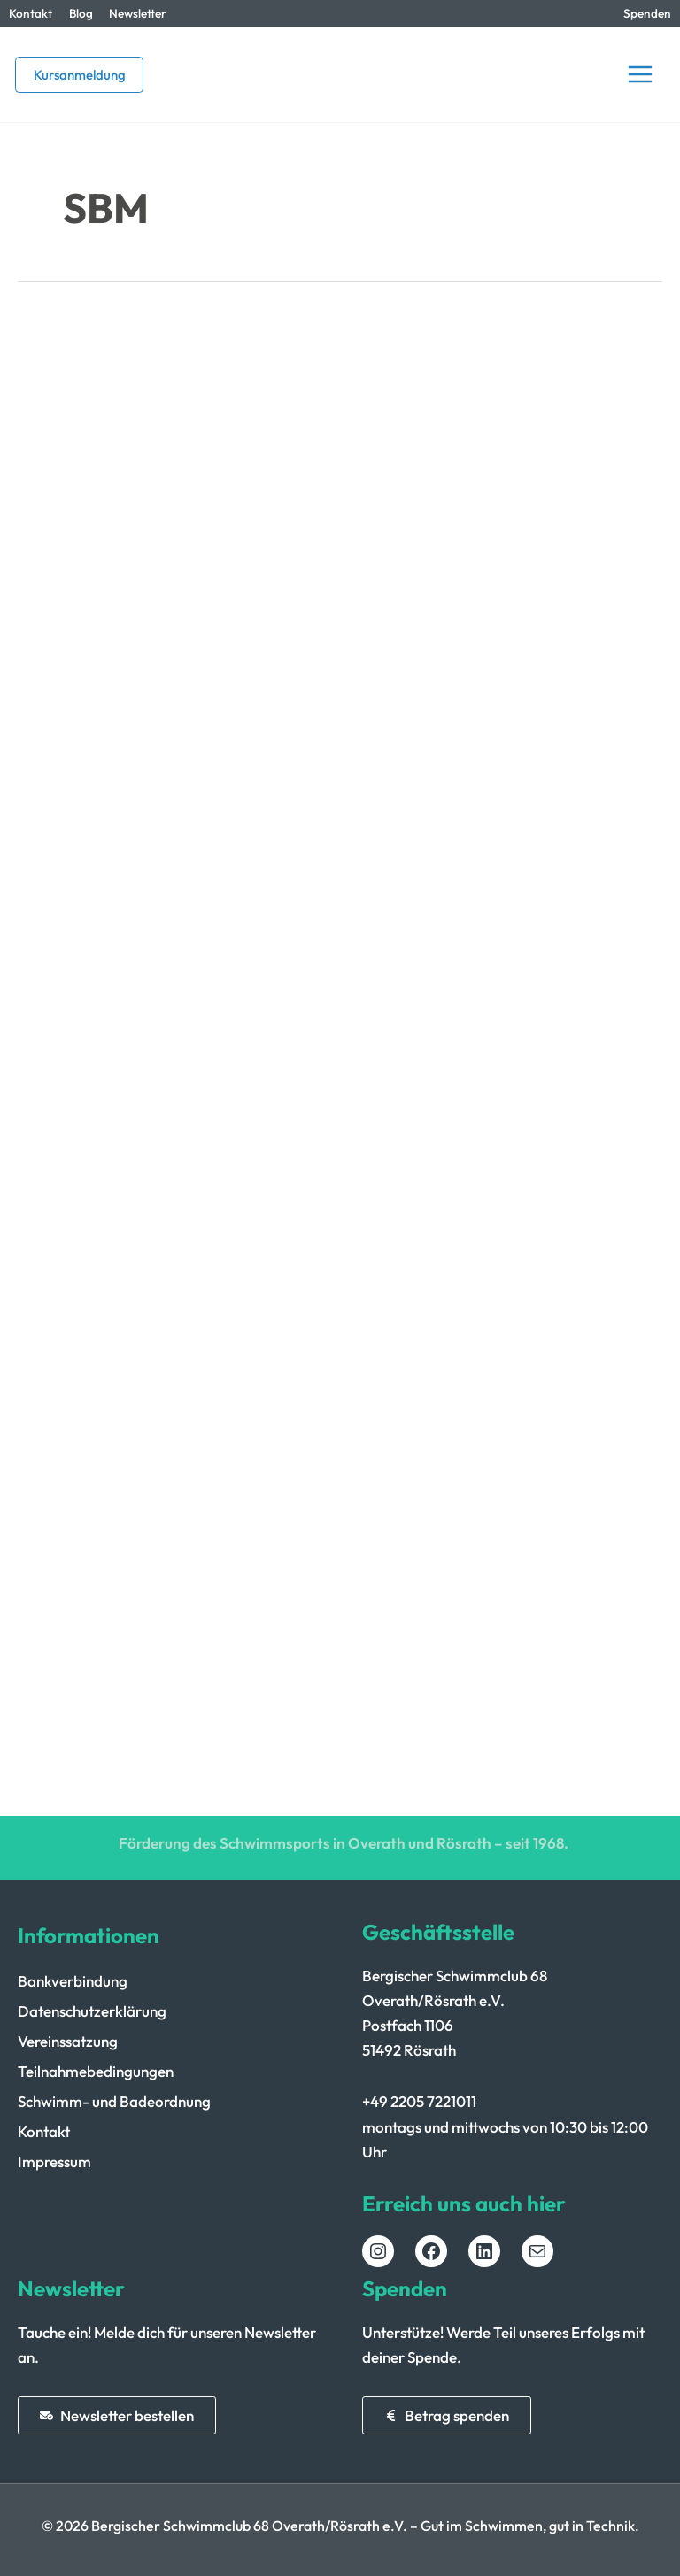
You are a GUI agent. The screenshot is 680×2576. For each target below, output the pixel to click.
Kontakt (30, 13)
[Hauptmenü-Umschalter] (640, 74)
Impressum (54, 2161)
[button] (79, 75)
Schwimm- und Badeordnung (114, 2101)
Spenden (647, 13)
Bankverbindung (73, 1981)
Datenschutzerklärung (92, 2011)
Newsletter (137, 13)
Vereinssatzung (68, 2041)
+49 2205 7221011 (419, 2101)
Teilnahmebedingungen (96, 2071)
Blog (81, 13)
